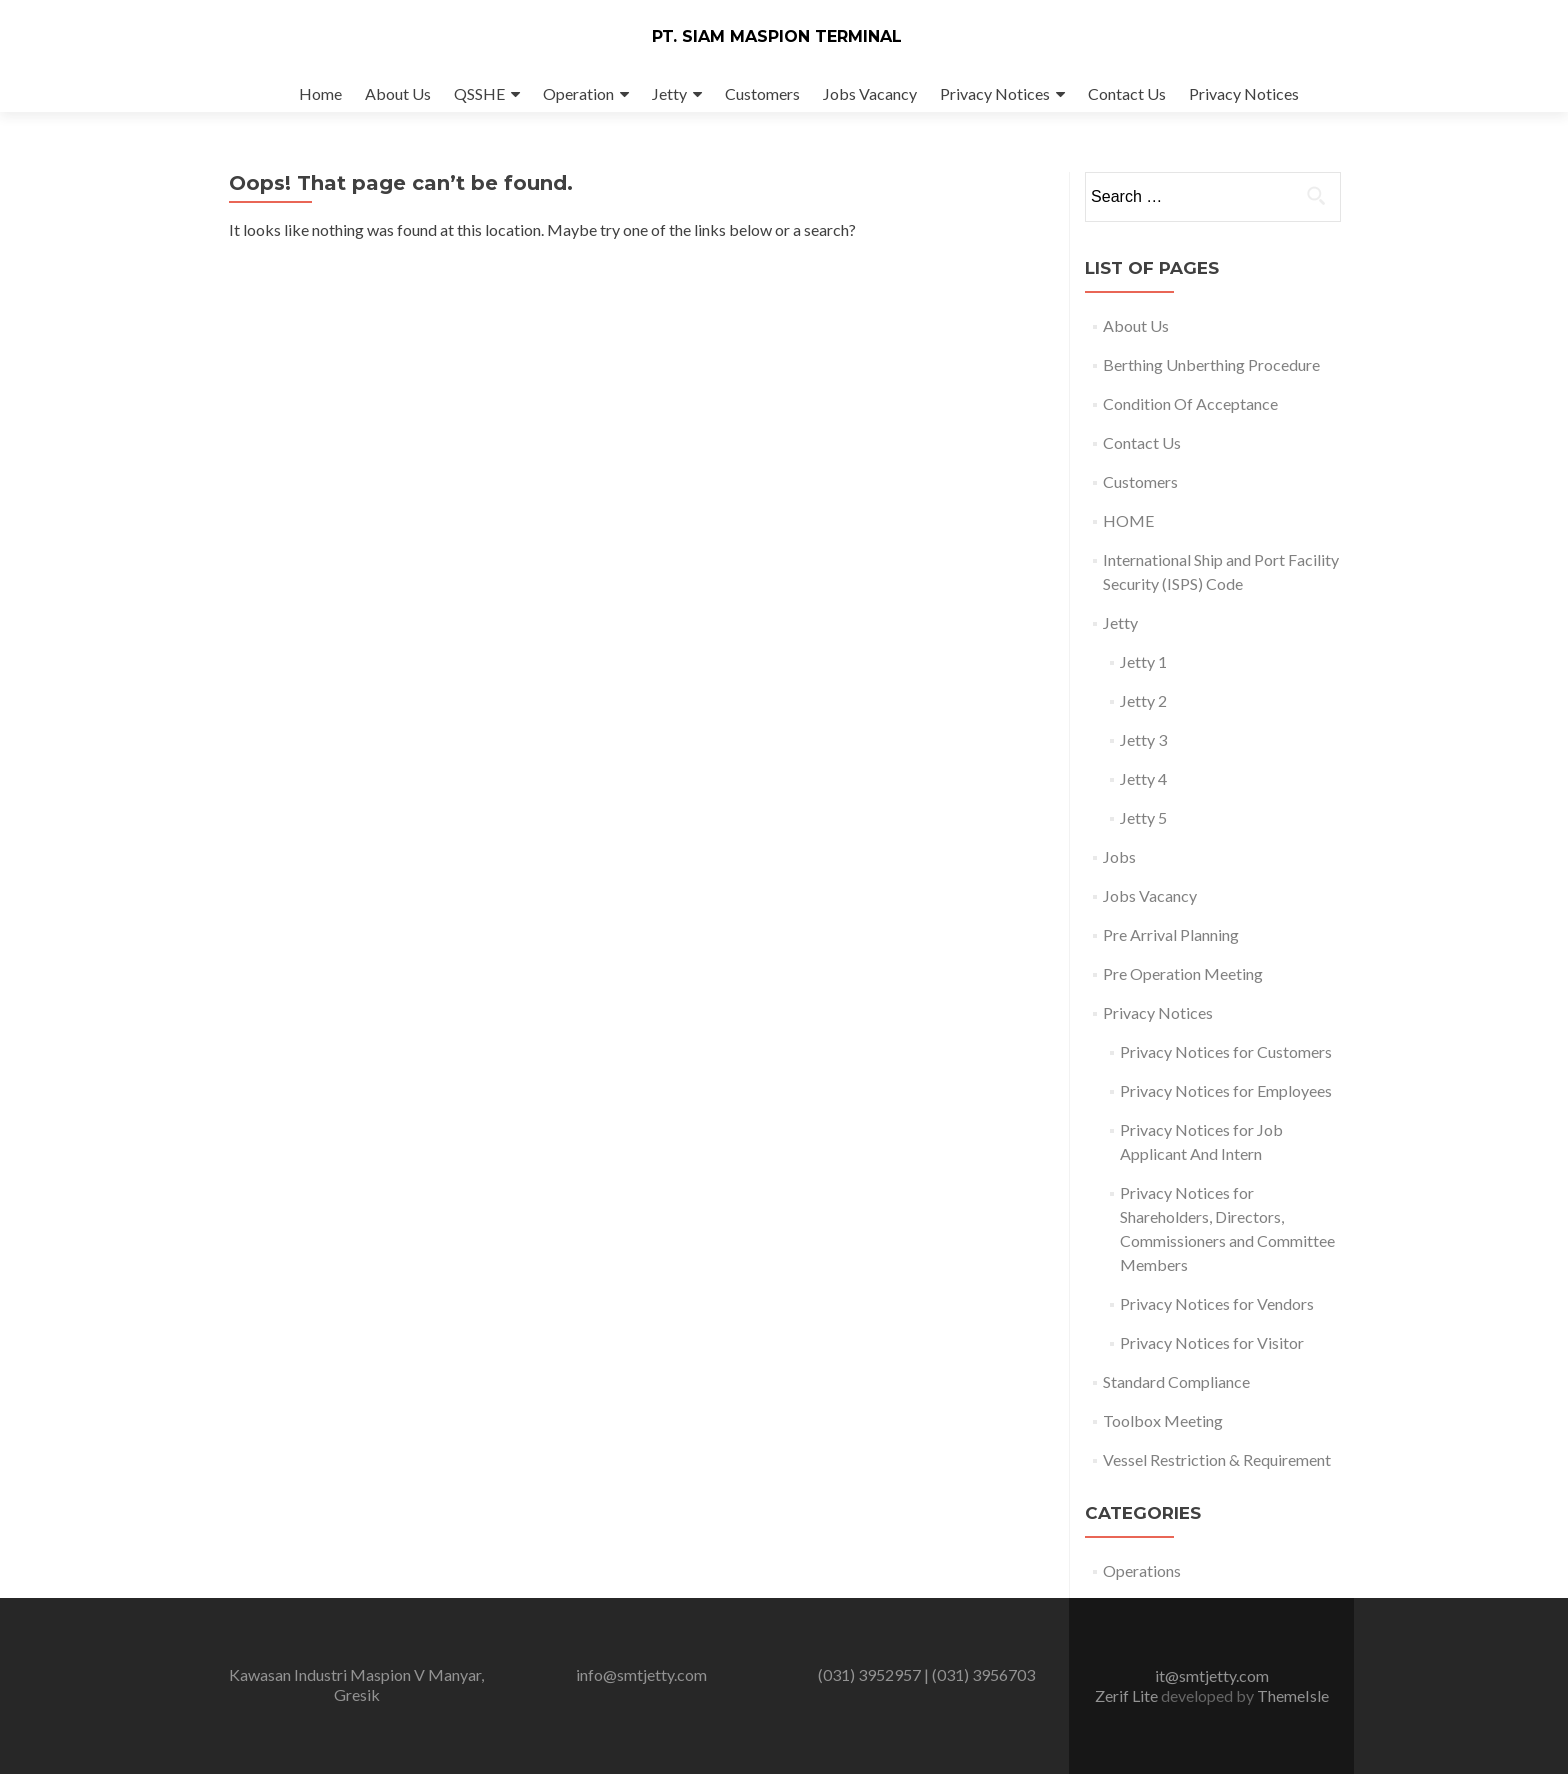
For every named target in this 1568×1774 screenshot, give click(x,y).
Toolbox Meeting (1163, 1420)
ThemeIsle (1293, 1695)
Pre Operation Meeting (1183, 973)
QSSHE (479, 93)
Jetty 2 (1143, 700)
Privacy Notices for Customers (1226, 1051)
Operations (1142, 1570)
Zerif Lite (1128, 1695)
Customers (762, 93)
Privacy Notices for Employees (1226, 1090)
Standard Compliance (1176, 1381)
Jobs (1119, 856)
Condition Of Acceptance (1190, 403)
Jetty (669, 93)
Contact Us (1127, 93)
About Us (398, 93)
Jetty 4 (1143, 778)
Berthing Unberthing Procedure (1211, 364)
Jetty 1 (1143, 661)
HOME (1128, 520)
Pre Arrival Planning (1171, 934)
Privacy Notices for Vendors (1217, 1303)
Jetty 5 (1143, 817)
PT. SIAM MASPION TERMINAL (777, 36)
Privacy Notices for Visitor (1212, 1342)
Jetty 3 (1143, 739)
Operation (578, 93)
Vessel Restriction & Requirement (1217, 1459)
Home (320, 93)
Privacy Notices (995, 93)
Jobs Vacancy (870, 93)
